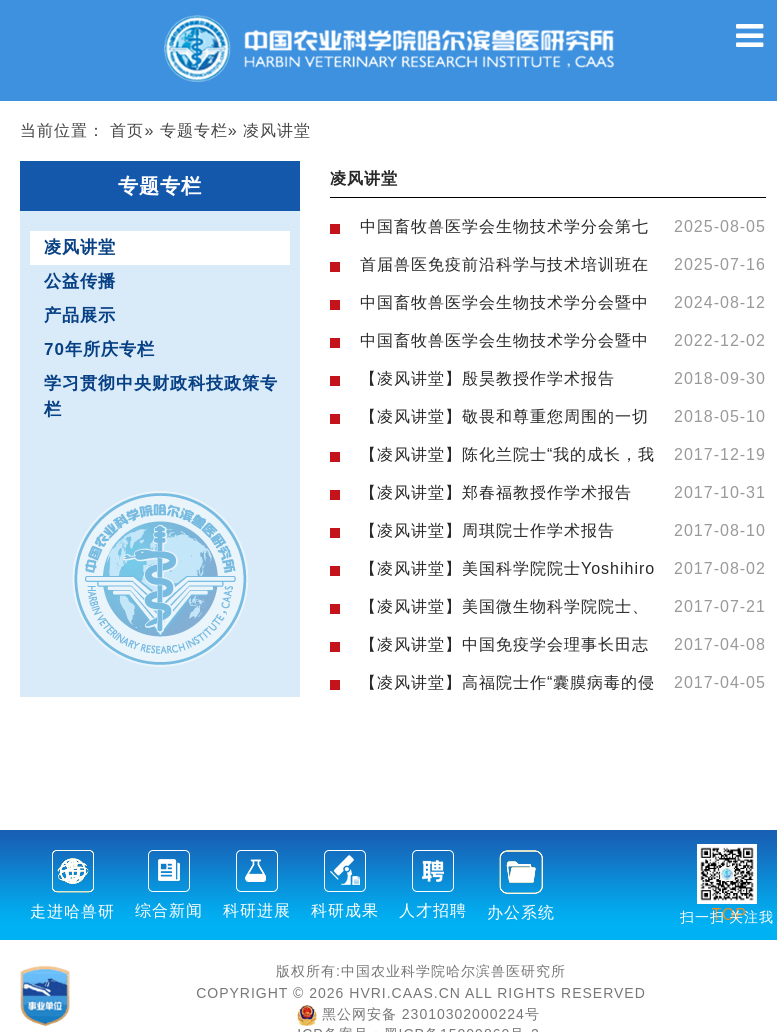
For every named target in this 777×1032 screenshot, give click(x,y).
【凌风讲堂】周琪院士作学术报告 (487, 530)
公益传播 (80, 281)
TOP (729, 902)
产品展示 (80, 315)
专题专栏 (194, 130)
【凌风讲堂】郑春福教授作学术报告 (496, 492)
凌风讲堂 (80, 247)
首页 (127, 130)
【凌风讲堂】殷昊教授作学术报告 (487, 378)
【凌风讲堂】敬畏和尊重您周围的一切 (504, 416)
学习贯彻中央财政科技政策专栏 (161, 396)
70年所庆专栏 (99, 349)
